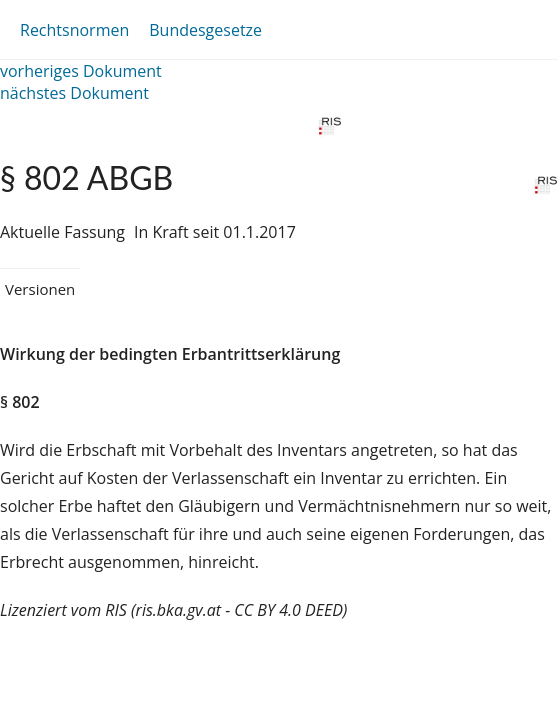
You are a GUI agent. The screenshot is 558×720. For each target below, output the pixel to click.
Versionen (40, 289)
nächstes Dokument (74, 93)
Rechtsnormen (74, 30)
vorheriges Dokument (81, 71)
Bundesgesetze (205, 30)
